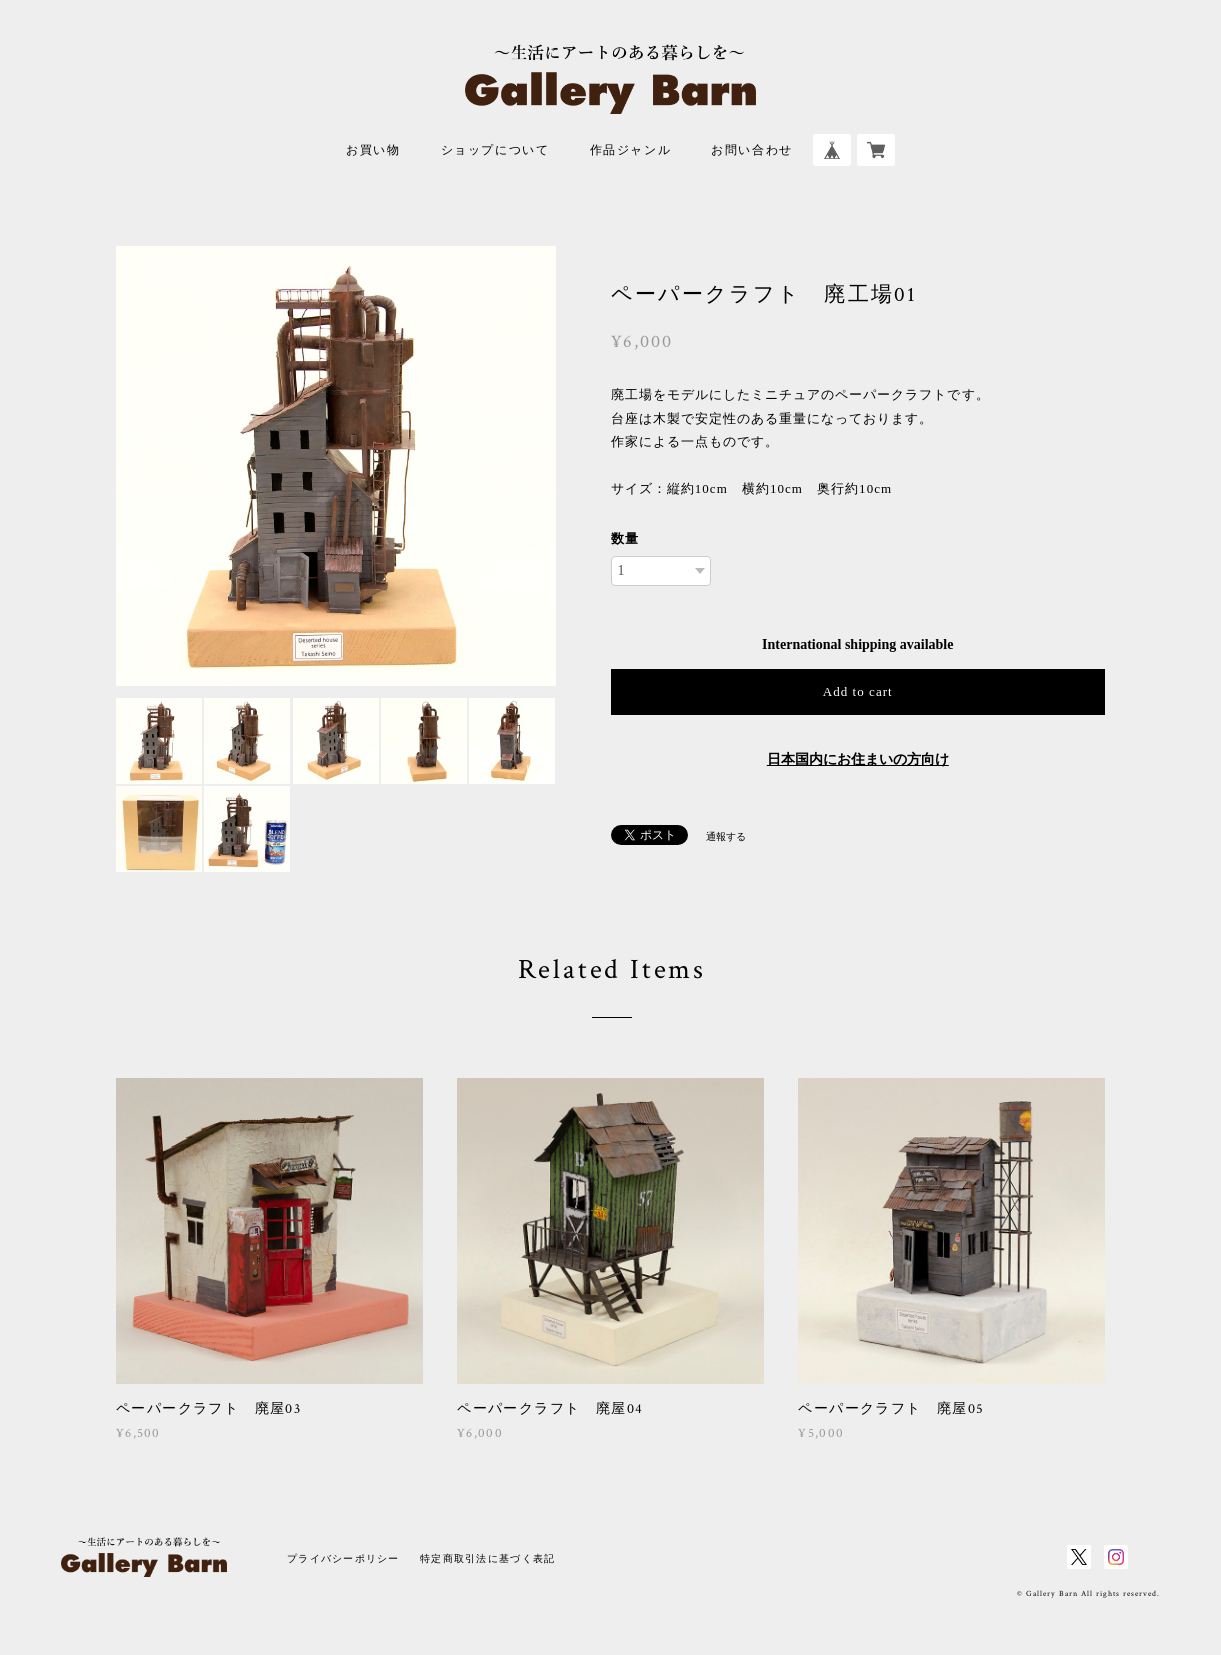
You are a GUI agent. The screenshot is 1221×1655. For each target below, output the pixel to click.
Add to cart (858, 691)
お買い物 (373, 150)
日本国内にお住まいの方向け (858, 759)
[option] (336, 466)
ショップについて (495, 150)
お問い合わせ (752, 150)
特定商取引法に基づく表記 (487, 1558)
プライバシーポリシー (343, 1558)
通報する (726, 836)
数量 (625, 538)
